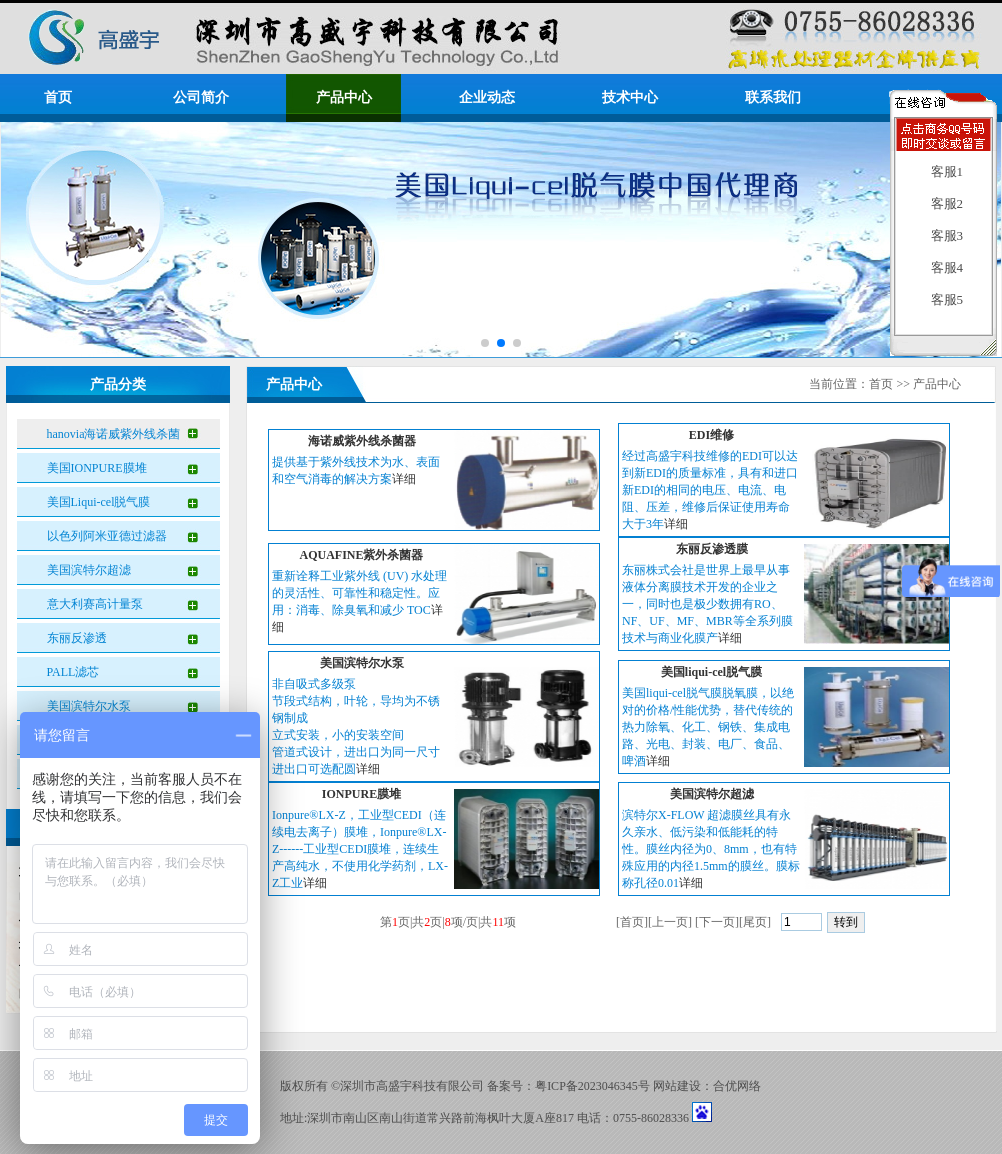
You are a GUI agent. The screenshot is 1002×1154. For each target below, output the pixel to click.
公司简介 (201, 97)
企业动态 (487, 97)
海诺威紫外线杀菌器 (362, 441)
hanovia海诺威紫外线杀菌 (114, 434)
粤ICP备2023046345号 (592, 1086)
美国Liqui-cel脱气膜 (99, 502)
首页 (58, 97)
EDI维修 (711, 435)
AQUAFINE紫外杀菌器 (361, 555)
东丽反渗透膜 (712, 549)
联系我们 (773, 97)
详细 (404, 479)
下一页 (717, 922)
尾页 (755, 922)
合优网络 (737, 1086)
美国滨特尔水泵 (89, 706)
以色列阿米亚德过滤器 (107, 536)
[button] (485, 343)
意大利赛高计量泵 (95, 604)
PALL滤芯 (73, 672)
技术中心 (630, 97)
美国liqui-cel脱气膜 (711, 672)
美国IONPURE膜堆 (97, 468)
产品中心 (344, 97)
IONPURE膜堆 (361, 794)
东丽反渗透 (77, 638)
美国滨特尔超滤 (89, 570)
